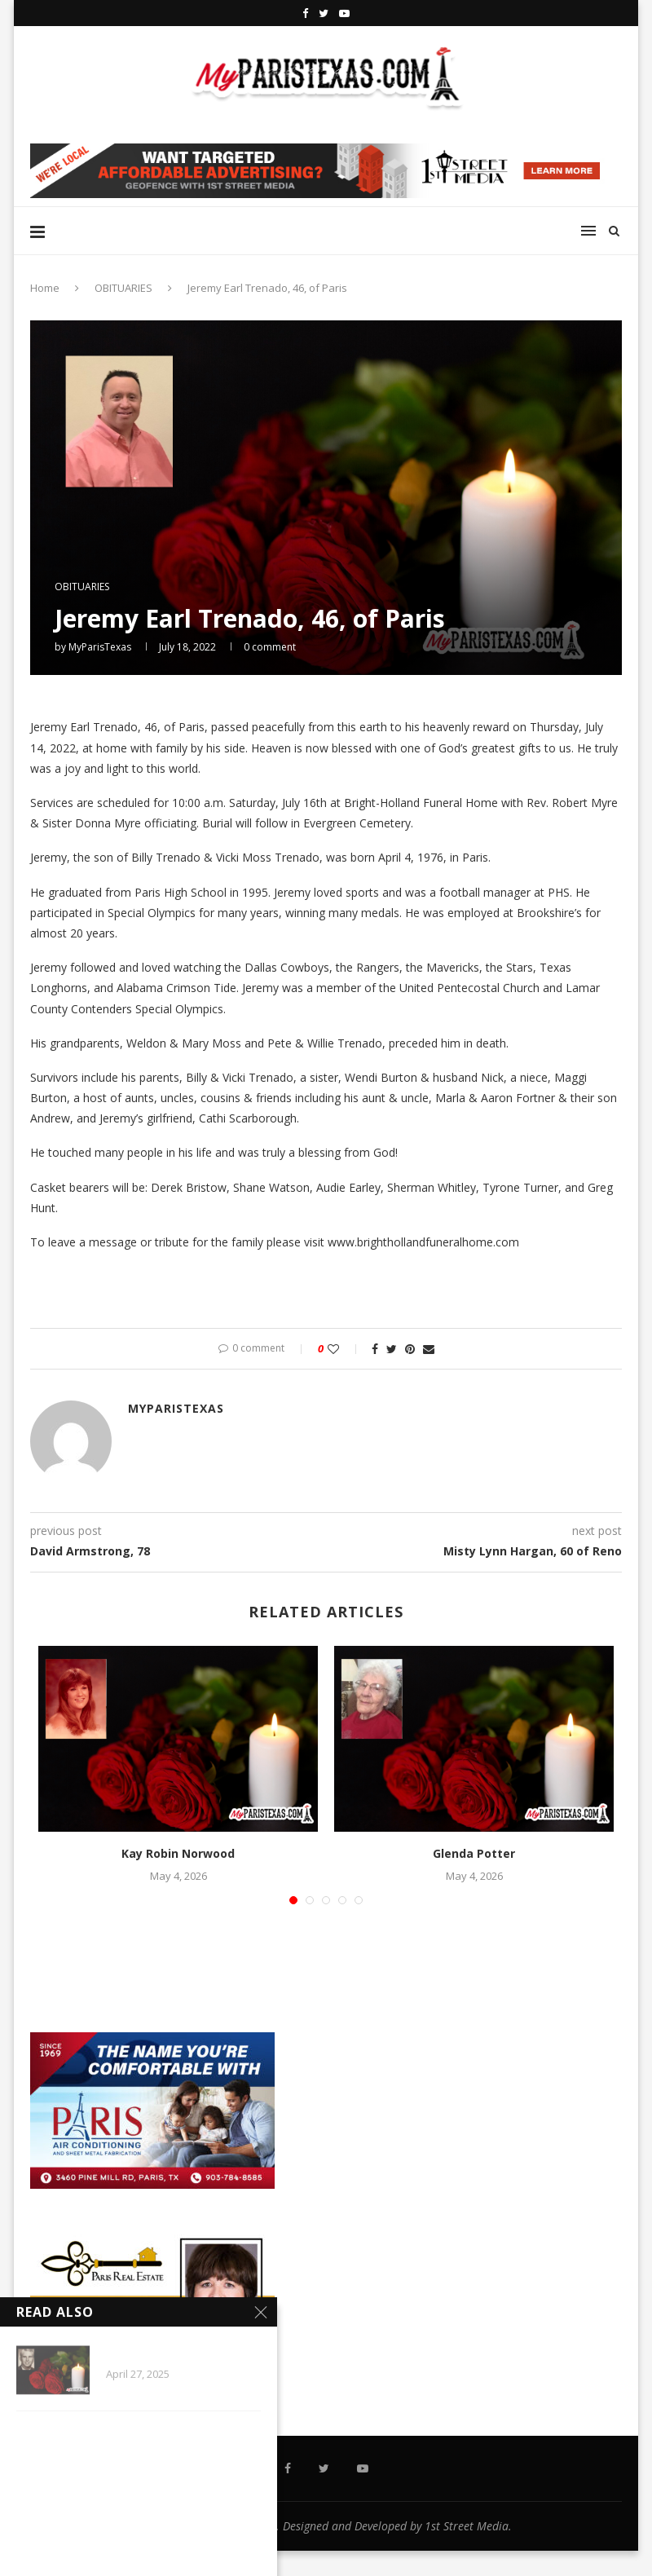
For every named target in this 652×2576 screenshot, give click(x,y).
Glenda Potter (474, 1853)
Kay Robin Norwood (178, 1853)
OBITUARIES (123, 287)
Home (44, 287)
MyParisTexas (99, 647)
